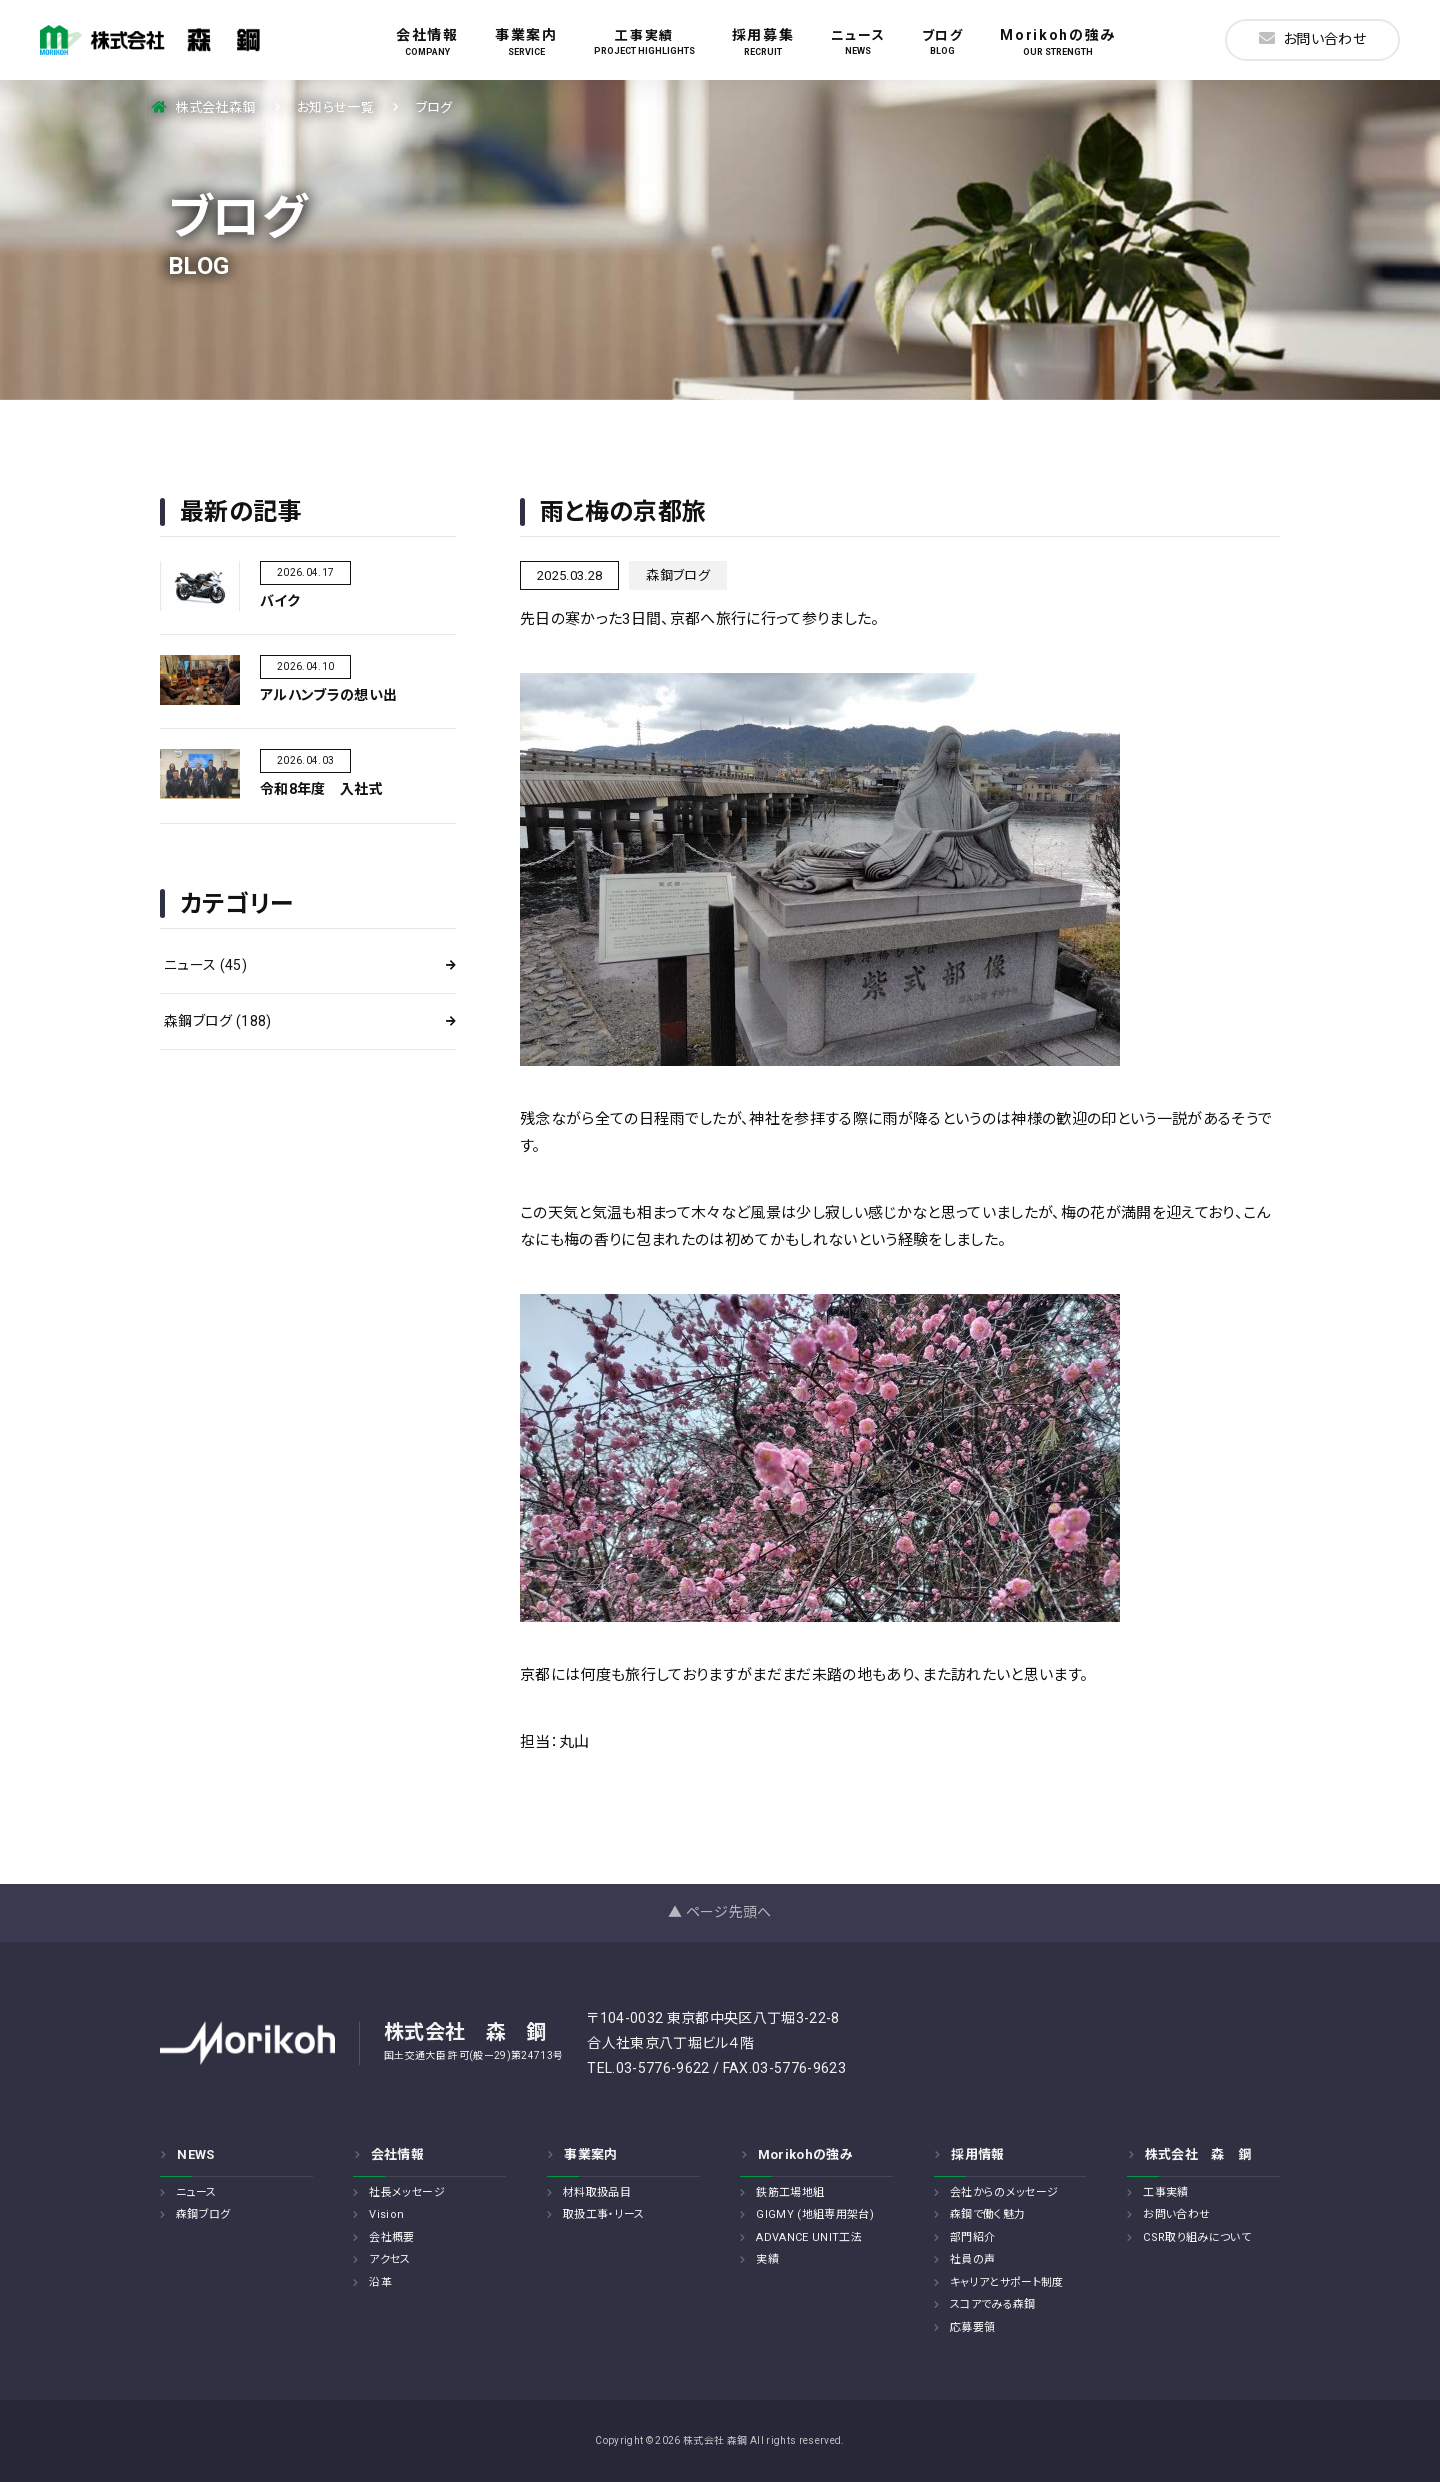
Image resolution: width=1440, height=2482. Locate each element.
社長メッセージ (406, 2192)
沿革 (380, 2282)
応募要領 (972, 2327)
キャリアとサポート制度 (1007, 2282)
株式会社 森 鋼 (1198, 2154)
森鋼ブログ (218, 1021)
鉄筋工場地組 (790, 2192)
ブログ (943, 42)
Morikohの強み (1058, 42)
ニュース (858, 42)
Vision (386, 2214)
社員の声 (972, 2259)
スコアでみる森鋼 (993, 2304)
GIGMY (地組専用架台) (815, 2214)
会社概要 (391, 2237)
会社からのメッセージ (1004, 2192)
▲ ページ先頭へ (720, 1912)
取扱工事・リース (604, 2214)
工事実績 (644, 42)
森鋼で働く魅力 (987, 2214)
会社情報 (427, 42)
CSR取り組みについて (1197, 2237)
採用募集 (763, 42)
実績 (767, 2259)
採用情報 (977, 2154)
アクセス (389, 2259)
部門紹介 (972, 2237)
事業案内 (526, 42)
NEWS (195, 2154)
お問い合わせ (1312, 38)
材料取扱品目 (597, 2192)
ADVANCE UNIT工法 (809, 2237)
